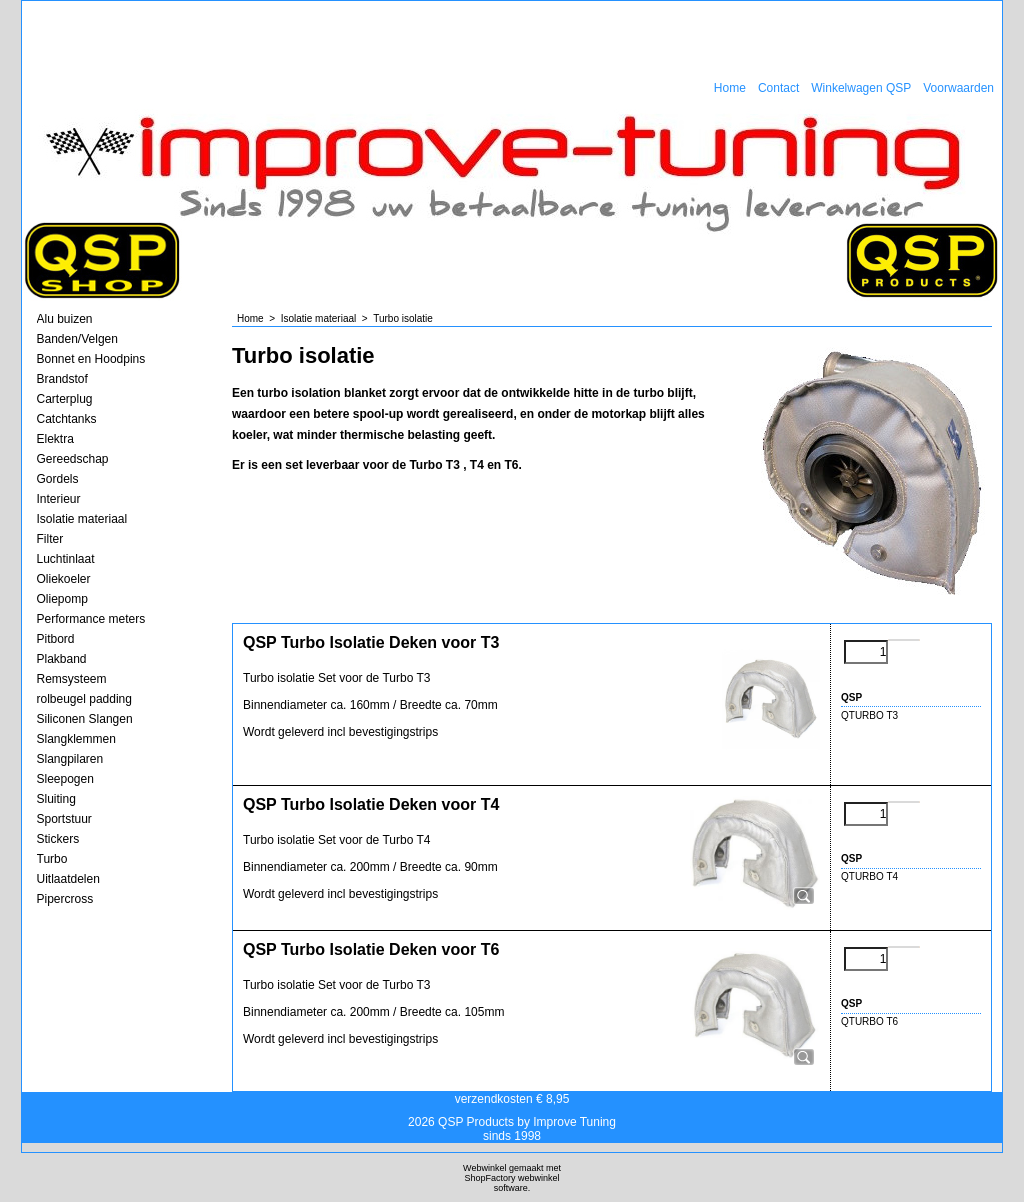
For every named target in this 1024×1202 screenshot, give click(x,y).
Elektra (55, 439)
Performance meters (91, 619)
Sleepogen (65, 779)
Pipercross (65, 899)
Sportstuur (64, 819)
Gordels (58, 479)
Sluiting (56, 799)
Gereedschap (73, 459)
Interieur (59, 499)
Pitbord (56, 639)
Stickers (58, 839)
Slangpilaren (70, 759)
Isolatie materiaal (82, 519)
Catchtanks (67, 419)
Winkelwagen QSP (861, 88)
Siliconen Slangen (85, 719)
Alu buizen (65, 319)
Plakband (62, 659)
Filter (50, 539)
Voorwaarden (958, 88)
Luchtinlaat (66, 559)
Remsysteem (72, 679)
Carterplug (65, 399)
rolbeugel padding (84, 699)
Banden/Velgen (77, 339)
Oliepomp (62, 599)
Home (730, 88)
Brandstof (62, 379)
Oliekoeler (64, 579)
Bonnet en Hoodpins (91, 359)
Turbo (52, 859)
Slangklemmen (76, 739)
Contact (778, 88)
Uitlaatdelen (68, 879)
